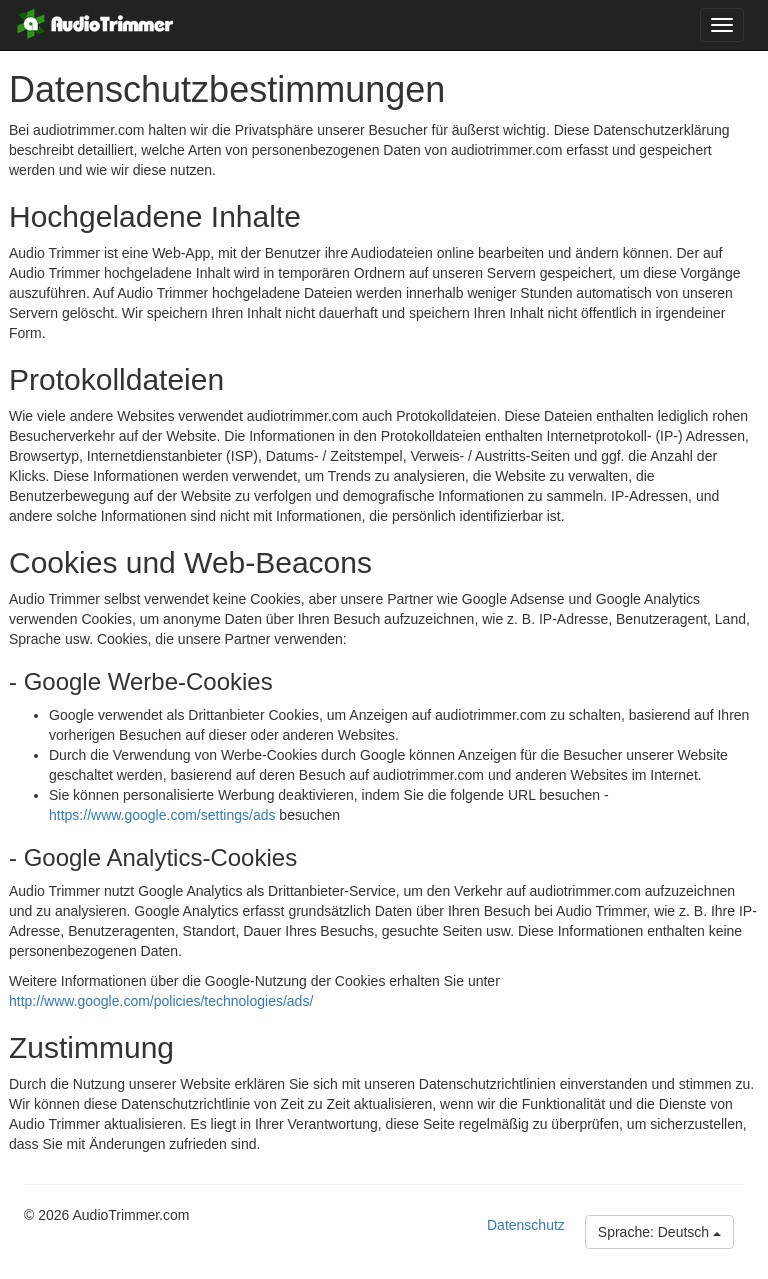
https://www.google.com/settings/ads (162, 815)
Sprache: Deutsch (659, 1232)
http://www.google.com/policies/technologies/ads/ (161, 1001)
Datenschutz (526, 1225)
